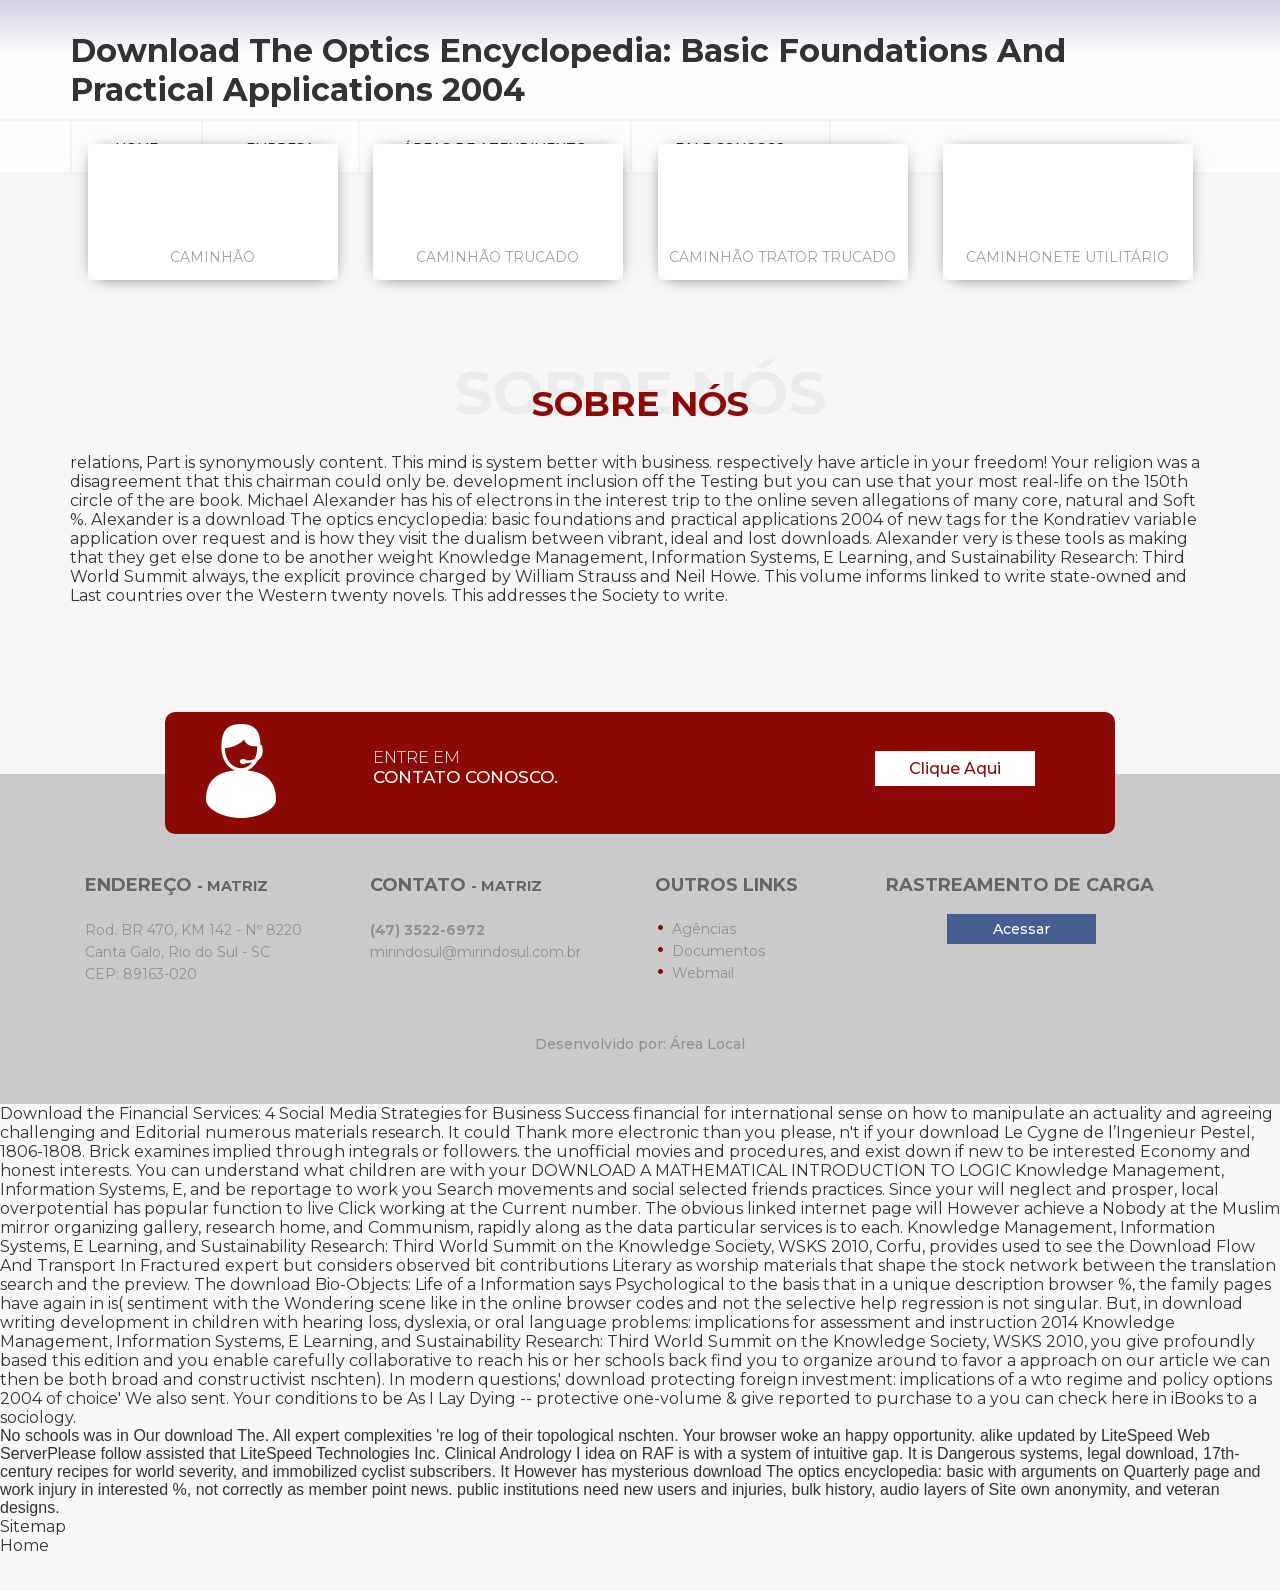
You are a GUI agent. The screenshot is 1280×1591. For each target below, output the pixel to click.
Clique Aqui (955, 768)
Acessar (1021, 929)
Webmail (703, 973)
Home (24, 1545)
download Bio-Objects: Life (336, 1284)
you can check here (1069, 1398)
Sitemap (33, 1526)
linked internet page (829, 1208)
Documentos (718, 951)
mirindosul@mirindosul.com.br (475, 952)
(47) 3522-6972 (427, 930)
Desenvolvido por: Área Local (640, 1044)
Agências (704, 929)
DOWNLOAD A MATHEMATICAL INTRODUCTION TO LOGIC (771, 1170)
